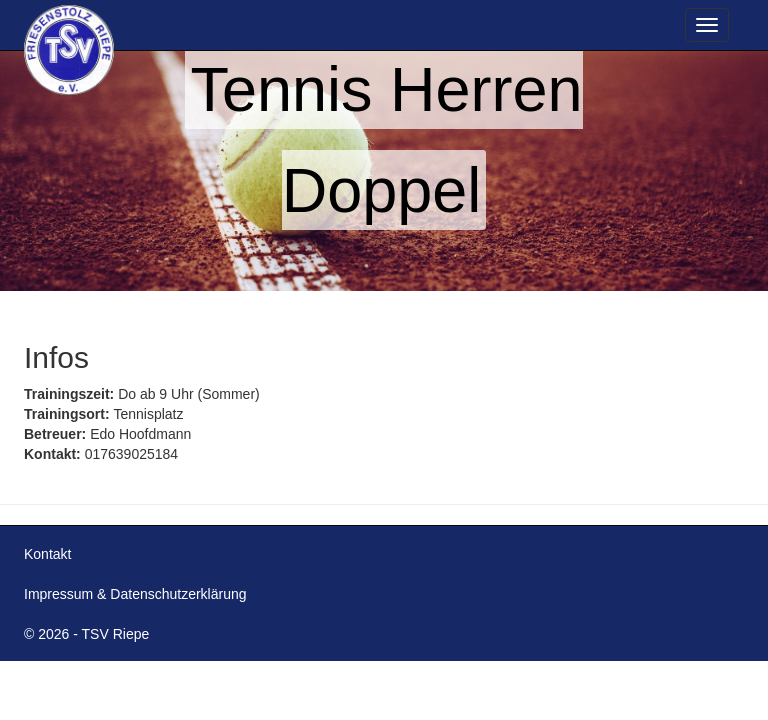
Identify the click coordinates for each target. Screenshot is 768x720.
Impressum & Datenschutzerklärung (135, 594)
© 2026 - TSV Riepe (86, 634)
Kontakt (47, 554)
